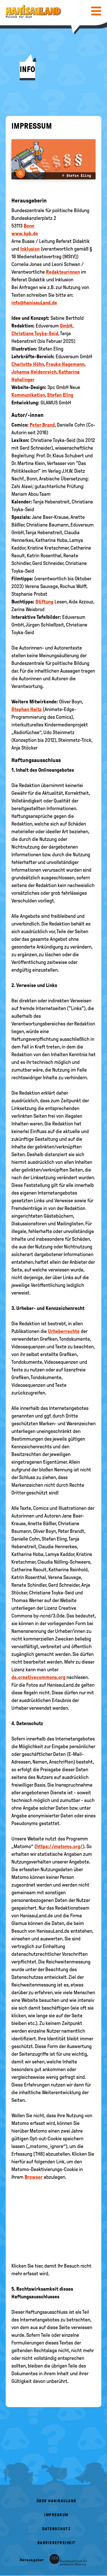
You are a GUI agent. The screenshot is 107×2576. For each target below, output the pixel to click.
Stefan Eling (60, 395)
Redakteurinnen (63, 272)
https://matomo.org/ (59, 1846)
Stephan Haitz (26, 709)
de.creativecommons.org (38, 1677)
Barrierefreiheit (56, 2543)
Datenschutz (56, 2529)
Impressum (56, 2515)
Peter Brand (42, 425)
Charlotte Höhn (27, 364)
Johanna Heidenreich (33, 372)
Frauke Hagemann (65, 364)
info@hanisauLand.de (34, 303)
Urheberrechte (64, 1331)
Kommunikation (28, 395)
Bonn (29, 226)
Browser (34, 2177)
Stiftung (44, 602)
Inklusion (30, 249)
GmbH (66, 326)
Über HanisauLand (56, 2501)
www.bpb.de (24, 233)
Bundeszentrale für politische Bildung (50, 210)
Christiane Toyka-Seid (34, 333)
